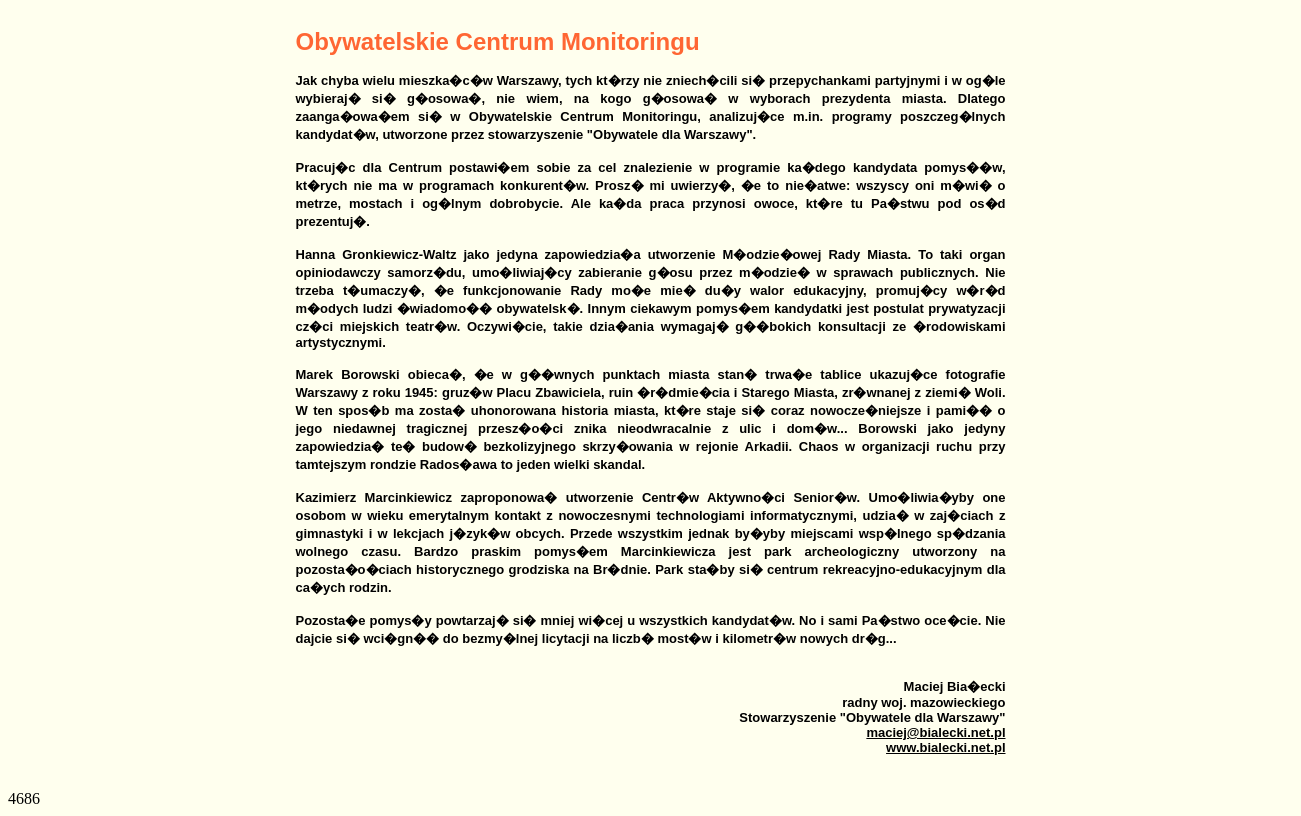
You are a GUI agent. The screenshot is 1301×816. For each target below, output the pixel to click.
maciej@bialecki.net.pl (935, 732)
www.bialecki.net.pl (945, 747)
